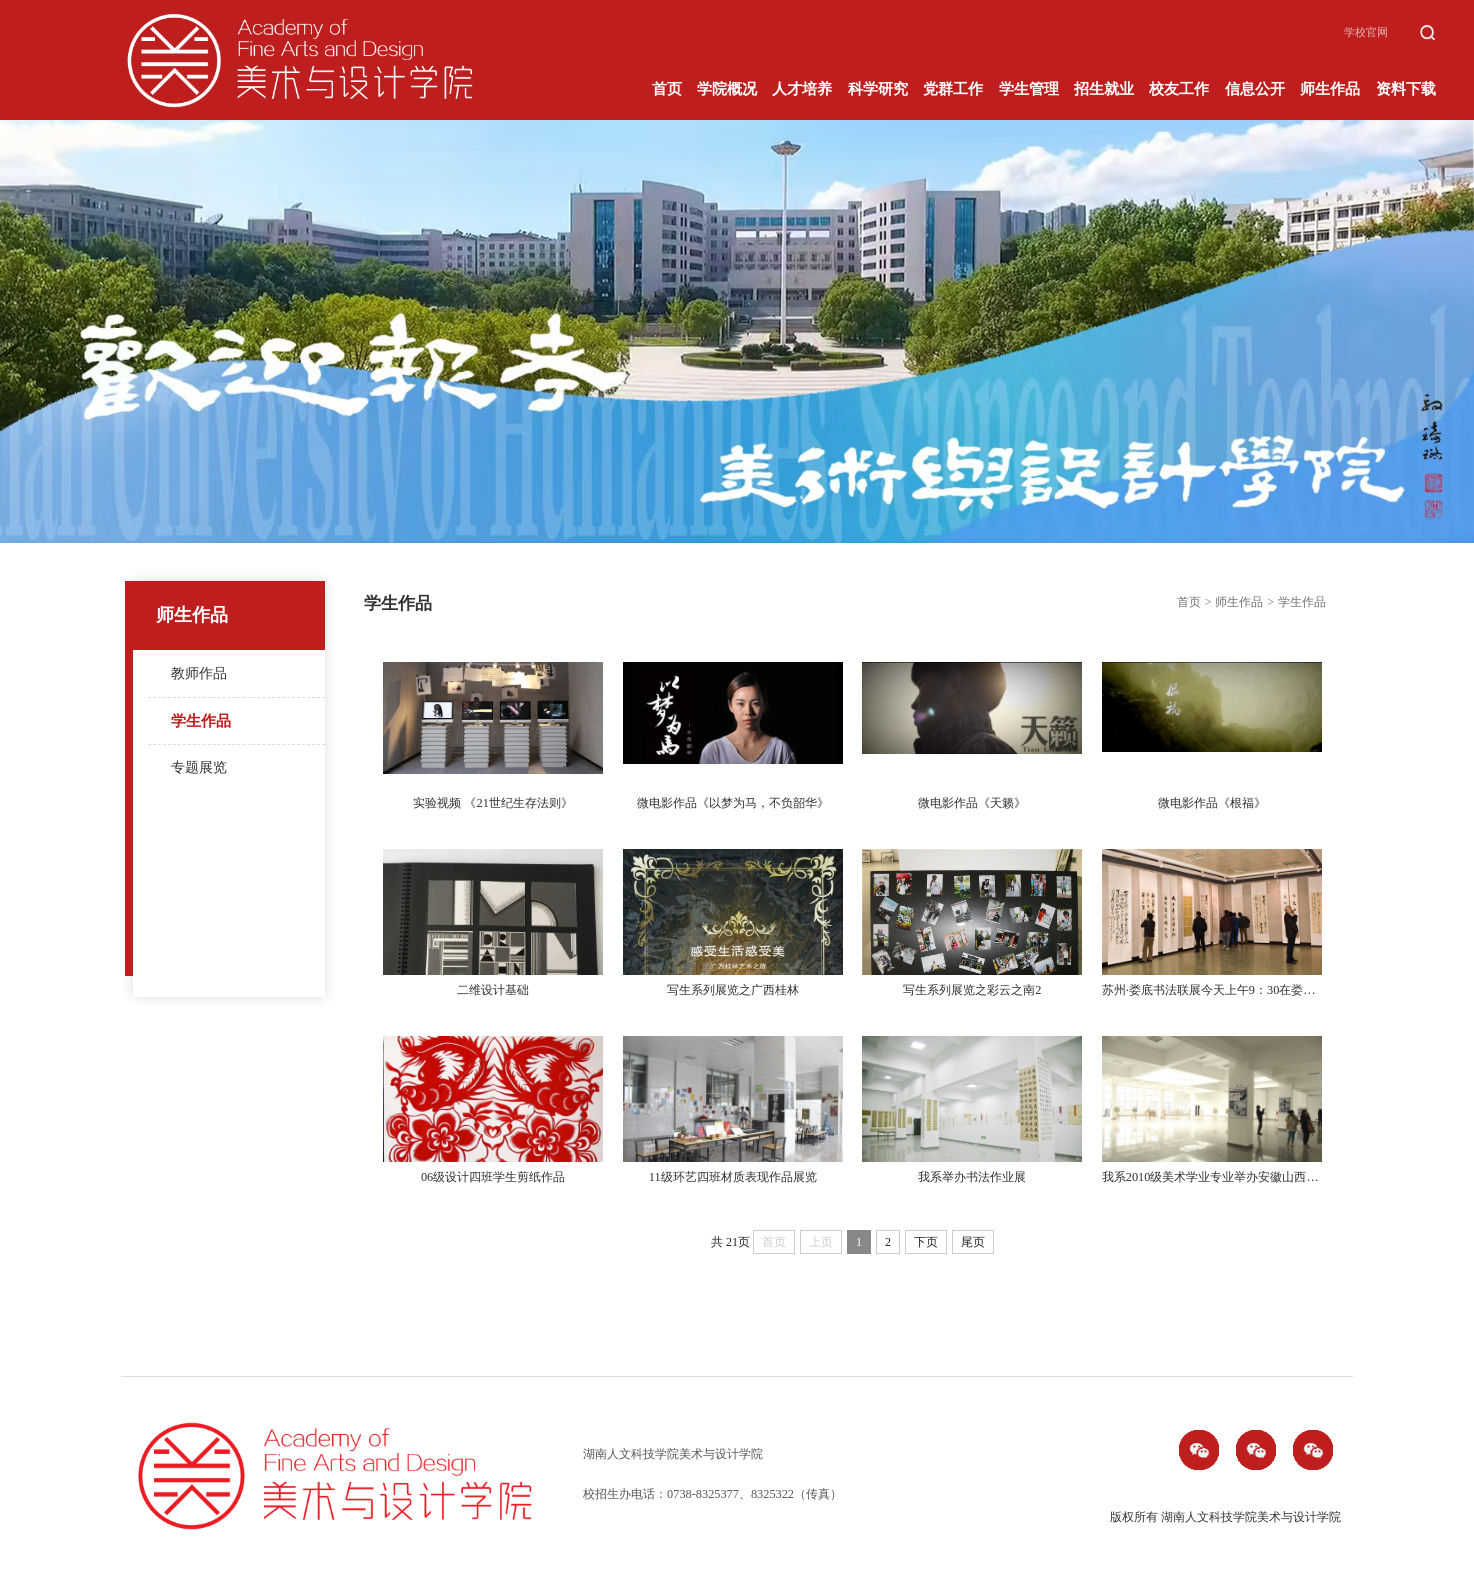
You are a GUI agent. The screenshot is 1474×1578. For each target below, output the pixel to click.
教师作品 (199, 673)
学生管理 (1029, 89)
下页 (926, 1242)
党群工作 (953, 89)
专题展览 (199, 767)
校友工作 (1179, 89)
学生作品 (201, 720)
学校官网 (1366, 32)
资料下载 (1406, 89)
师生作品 (1330, 89)
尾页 (973, 1242)
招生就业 (1104, 89)
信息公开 (1255, 89)
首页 (667, 89)
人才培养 (802, 89)
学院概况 (727, 89)
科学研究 (878, 89)
